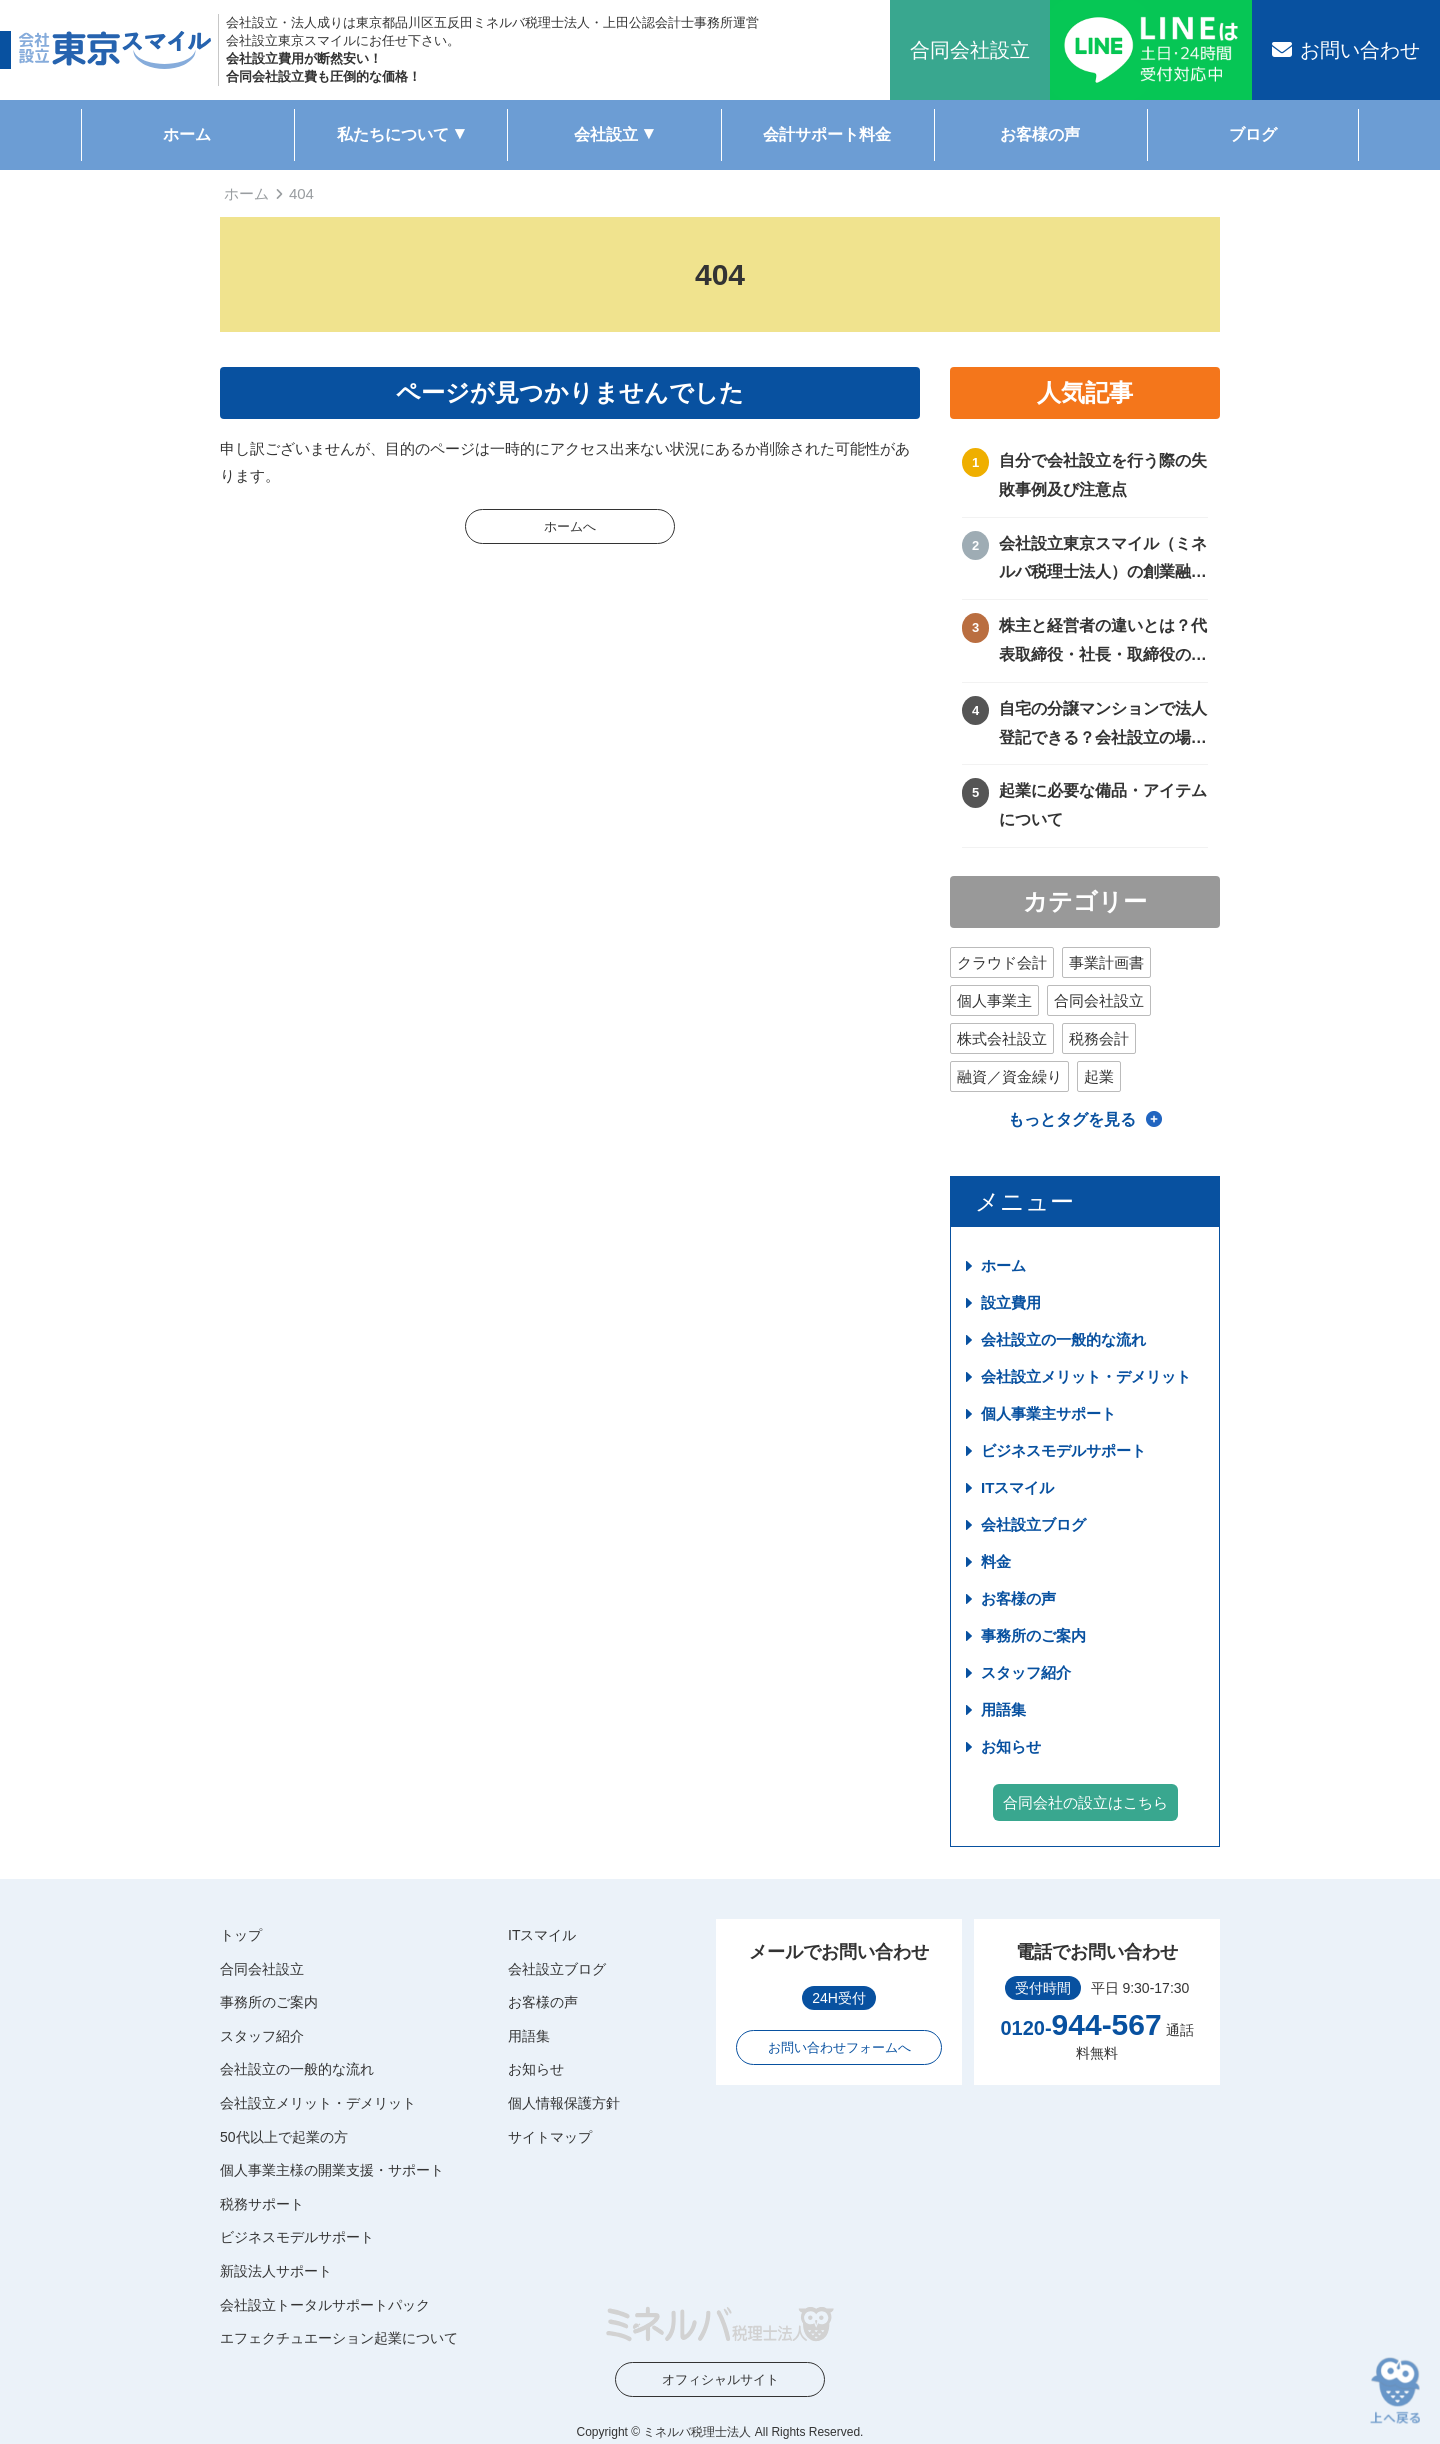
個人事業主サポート (1048, 1413)
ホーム (187, 134)
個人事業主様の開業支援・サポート (332, 2170)
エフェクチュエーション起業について (339, 2338)
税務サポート (262, 2204)
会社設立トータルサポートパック (325, 2305)
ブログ (1253, 134)
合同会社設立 (1099, 1000)
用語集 (1003, 1709)
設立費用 (1011, 1302)
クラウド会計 (1002, 962)
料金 (996, 1561)
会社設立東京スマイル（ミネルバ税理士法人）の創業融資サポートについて (1103, 561)
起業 (1099, 1076)
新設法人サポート (276, 2271)
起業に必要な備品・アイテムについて (1103, 805)
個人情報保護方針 (564, 2103)
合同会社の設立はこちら (1085, 1802)
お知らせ (1011, 1746)
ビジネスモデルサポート (1063, 1450)
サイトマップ (550, 2137)
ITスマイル (1017, 1487)
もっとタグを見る (1072, 1119)
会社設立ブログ (1033, 1524)
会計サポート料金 (827, 134)
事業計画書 (1106, 962)
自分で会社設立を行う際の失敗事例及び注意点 (1103, 475)
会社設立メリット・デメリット (1086, 1376)
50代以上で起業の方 (284, 2137)
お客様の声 (1040, 134)
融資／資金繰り (1009, 1076)
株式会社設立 (1002, 1038)
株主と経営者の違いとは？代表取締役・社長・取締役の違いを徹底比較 (1103, 643)
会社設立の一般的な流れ (1063, 1339)
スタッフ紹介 (1026, 1672)
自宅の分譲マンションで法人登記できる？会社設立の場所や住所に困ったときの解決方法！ (1103, 726)
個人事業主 (994, 1000)
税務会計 (1099, 1038)
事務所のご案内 (1033, 1635)
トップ (241, 1935)
